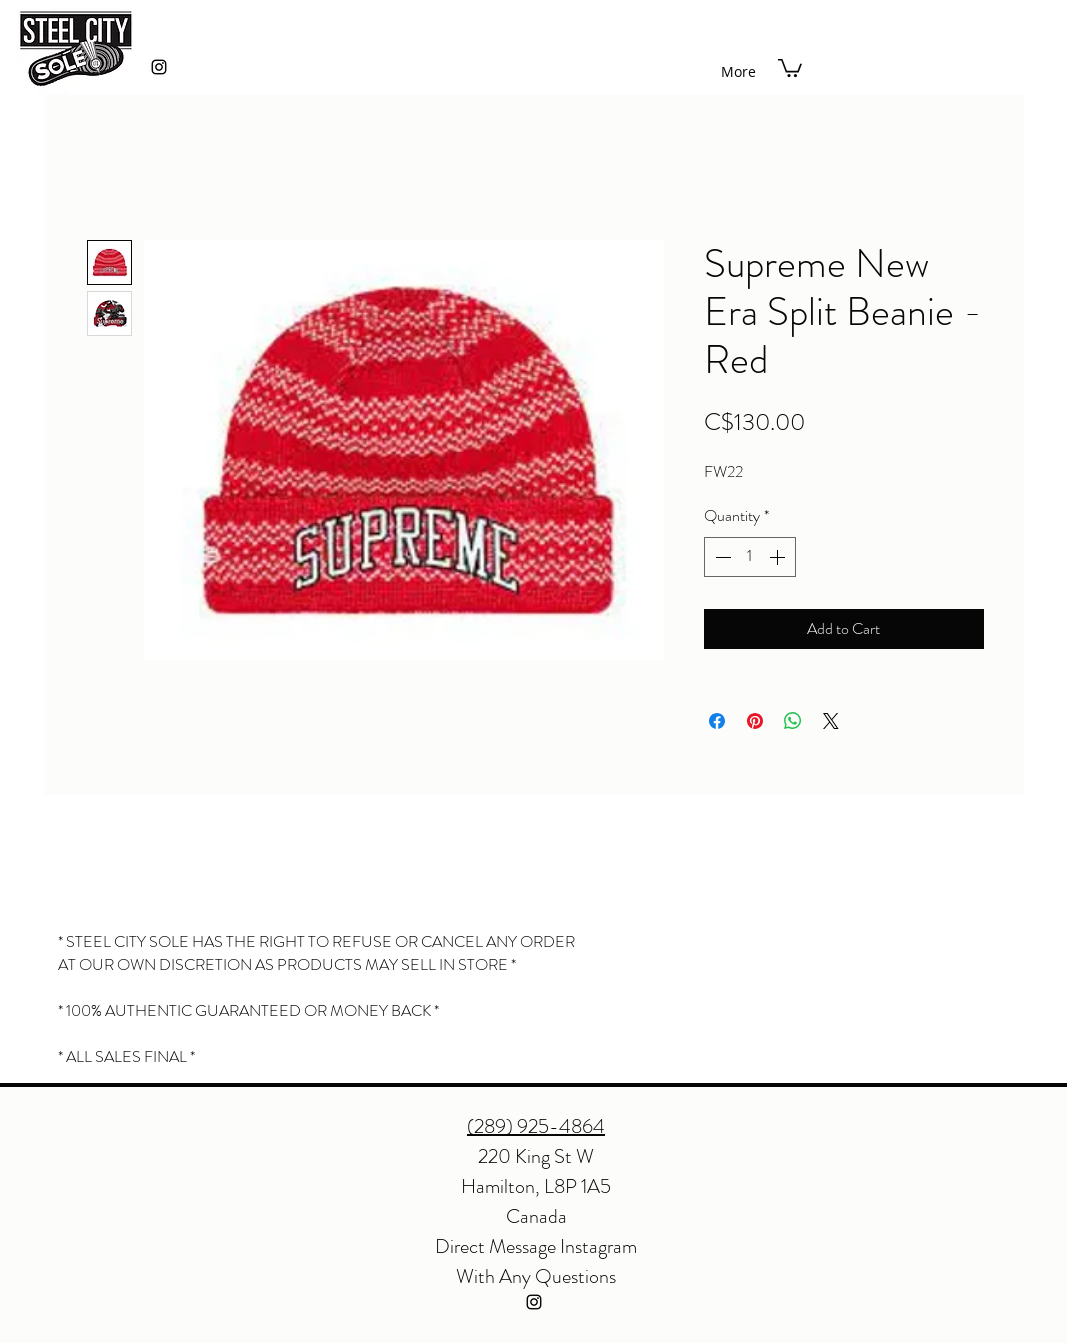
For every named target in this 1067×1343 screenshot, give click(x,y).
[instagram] (159, 67)
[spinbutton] (750, 557)
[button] (790, 67)
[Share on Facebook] (717, 721)
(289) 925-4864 (536, 1126)
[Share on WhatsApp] (793, 721)
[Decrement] (721, 557)
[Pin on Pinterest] (755, 721)
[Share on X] (831, 721)
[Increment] (779, 557)
